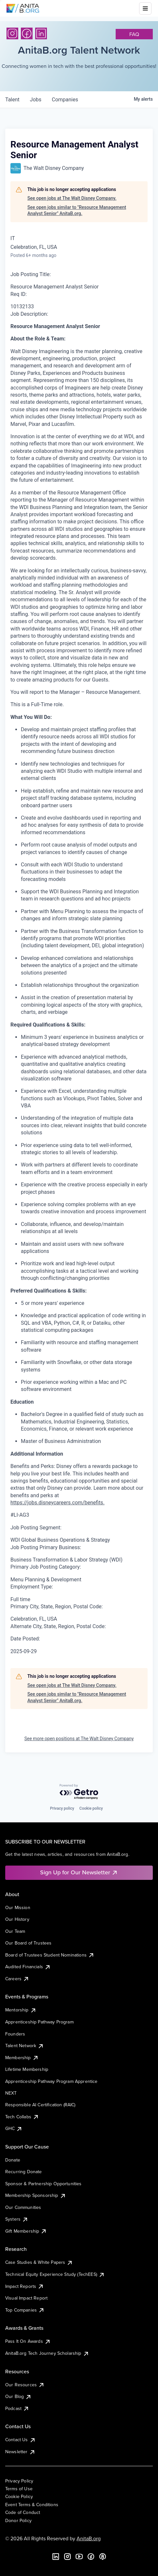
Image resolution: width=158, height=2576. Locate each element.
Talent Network (24, 2045)
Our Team (15, 1931)
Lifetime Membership (26, 2069)
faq (134, 34)
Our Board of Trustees (28, 1943)
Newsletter (20, 2451)
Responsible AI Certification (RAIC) (40, 2104)
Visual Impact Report (26, 2298)
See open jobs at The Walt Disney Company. (71, 198)
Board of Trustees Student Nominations (49, 1955)
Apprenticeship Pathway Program (39, 2022)
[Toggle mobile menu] (145, 8)
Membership (22, 2057)
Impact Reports (24, 2286)
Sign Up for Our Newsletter (79, 1872)
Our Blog (18, 2396)
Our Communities (23, 2207)
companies (65, 99)
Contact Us (20, 2439)
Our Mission (17, 1907)
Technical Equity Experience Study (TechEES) (55, 2274)
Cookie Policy (19, 2496)
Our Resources (25, 2384)
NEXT (11, 2093)
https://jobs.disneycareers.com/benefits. (57, 1502)
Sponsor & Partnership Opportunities (43, 2183)
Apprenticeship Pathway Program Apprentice (51, 2081)
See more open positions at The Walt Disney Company (79, 1738)
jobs (35, 99)
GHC (13, 2128)
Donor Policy (18, 2520)
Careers (17, 1978)
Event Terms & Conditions (31, 2504)
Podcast (17, 2408)
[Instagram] (12, 33)
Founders (15, 2034)
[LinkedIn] (41, 33)
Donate (12, 2160)
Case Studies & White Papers (39, 2262)
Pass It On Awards (28, 2341)
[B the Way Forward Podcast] (103, 2556)
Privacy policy (62, 1808)
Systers (16, 2219)
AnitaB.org (89, 2538)
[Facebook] (27, 33)
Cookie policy (91, 1808)
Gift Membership (26, 2231)
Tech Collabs (22, 2116)
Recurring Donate (23, 2171)
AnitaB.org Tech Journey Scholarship (47, 2353)
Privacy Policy (19, 2481)
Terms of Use (19, 2488)
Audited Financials (28, 1966)
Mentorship (20, 2010)
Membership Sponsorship (35, 2195)
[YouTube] (79, 2556)
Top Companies (25, 2310)
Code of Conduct (22, 2512)
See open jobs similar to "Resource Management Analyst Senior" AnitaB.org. (76, 210)
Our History (17, 1919)
